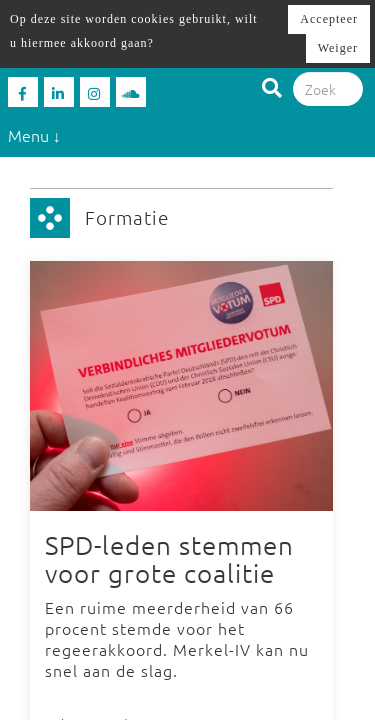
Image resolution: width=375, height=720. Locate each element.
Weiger (338, 48)
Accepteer (329, 19)
